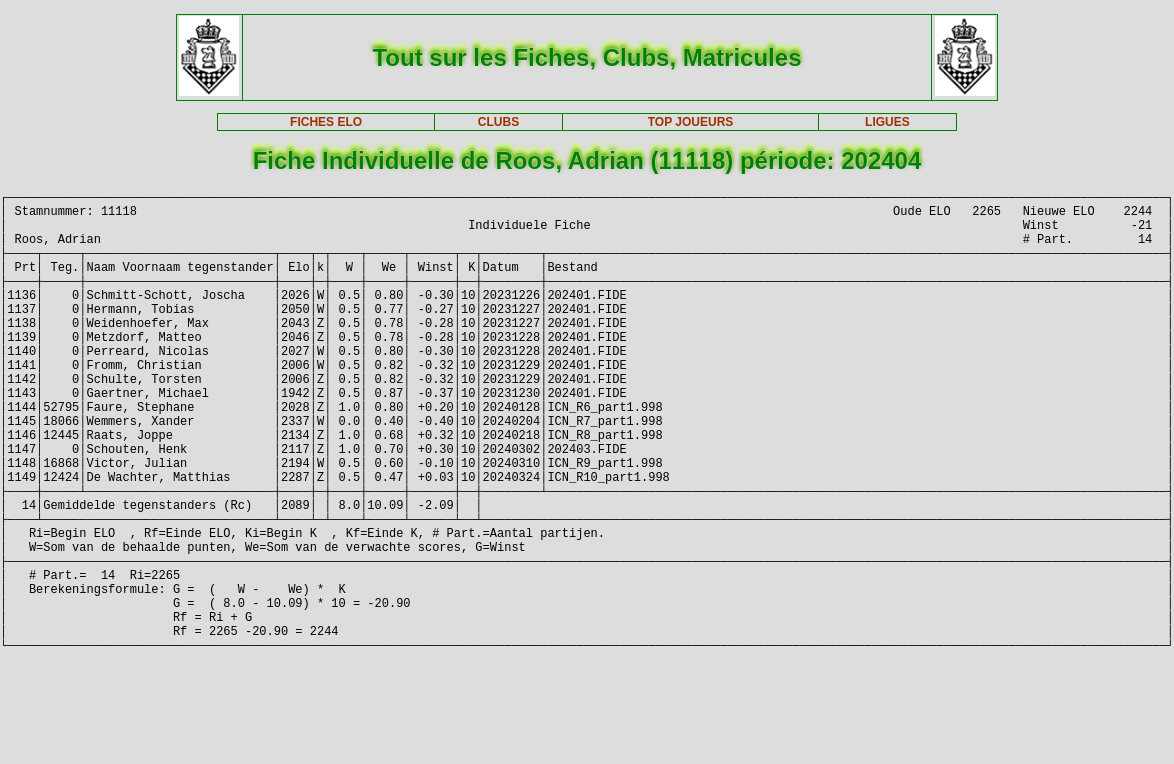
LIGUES (887, 122)
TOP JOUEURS (691, 122)
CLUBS (498, 122)
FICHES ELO (326, 122)
